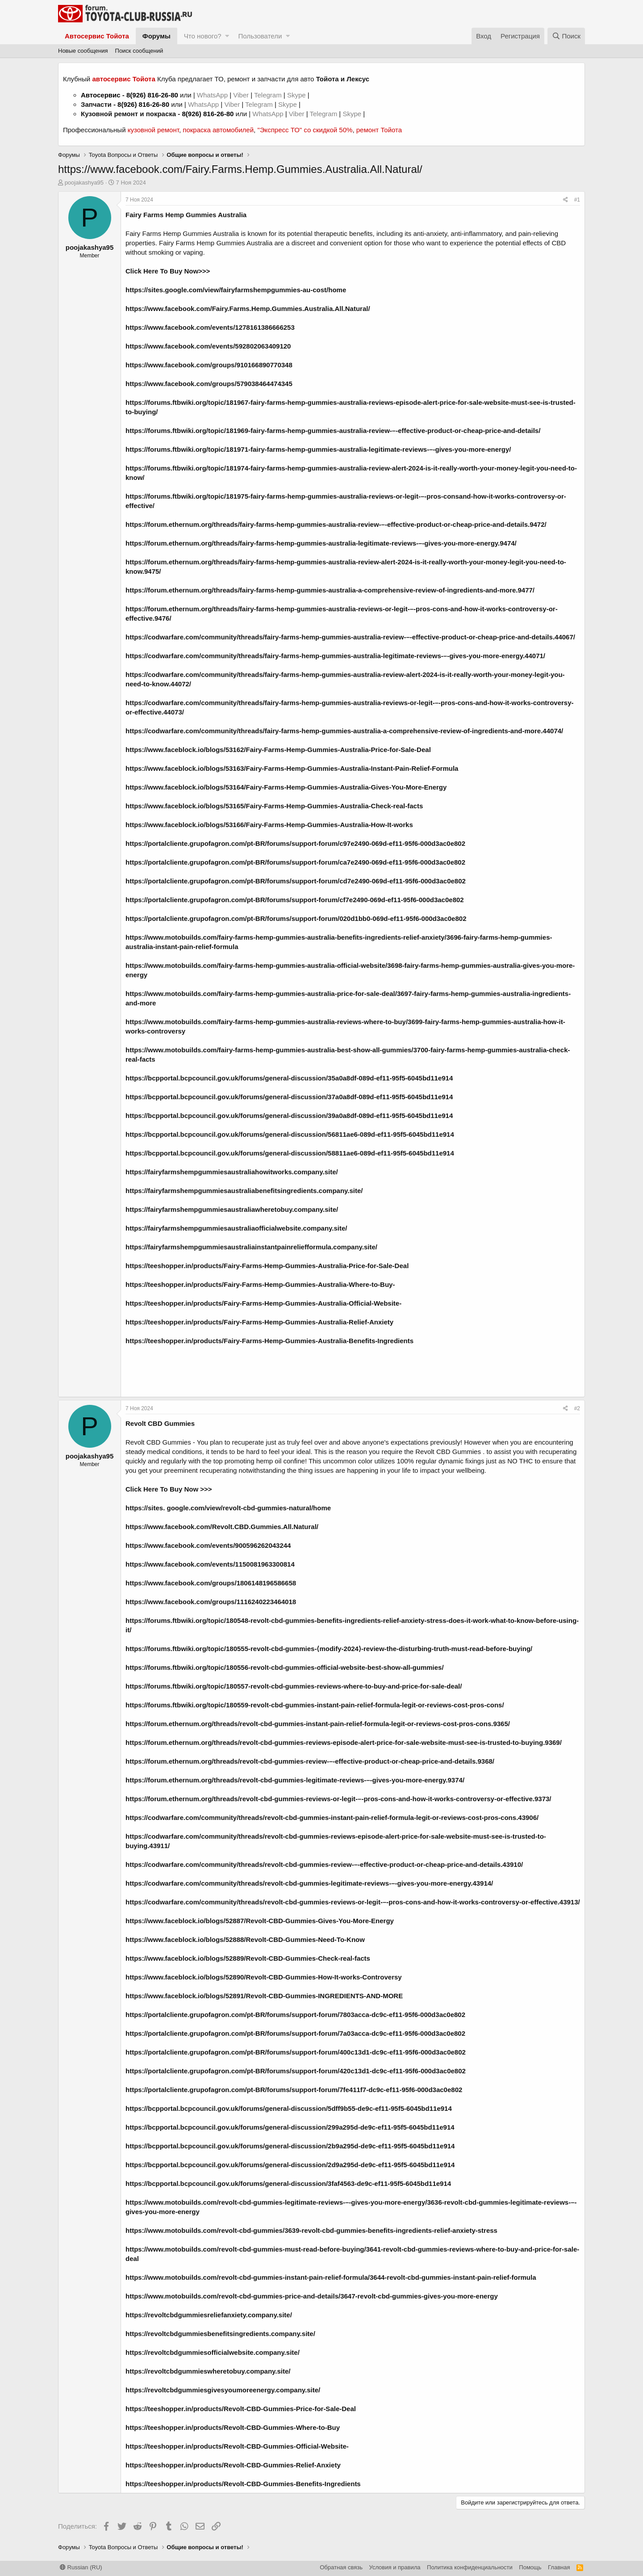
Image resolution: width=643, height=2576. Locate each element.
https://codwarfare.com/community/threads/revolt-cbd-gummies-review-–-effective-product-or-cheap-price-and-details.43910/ (324, 1864)
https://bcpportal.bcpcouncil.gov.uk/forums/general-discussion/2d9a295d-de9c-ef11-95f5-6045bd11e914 (290, 2164)
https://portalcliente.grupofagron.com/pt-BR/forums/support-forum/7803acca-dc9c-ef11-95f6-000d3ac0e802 (295, 2014)
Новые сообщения (83, 50)
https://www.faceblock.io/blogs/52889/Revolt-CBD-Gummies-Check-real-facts (247, 1958)
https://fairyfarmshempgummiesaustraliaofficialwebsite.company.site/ (236, 1228)
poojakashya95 (84, 182)
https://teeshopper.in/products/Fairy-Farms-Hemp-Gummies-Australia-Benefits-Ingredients (269, 1341)
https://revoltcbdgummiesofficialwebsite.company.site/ (212, 2352)
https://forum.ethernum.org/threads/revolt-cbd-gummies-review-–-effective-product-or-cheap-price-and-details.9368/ (309, 1761)
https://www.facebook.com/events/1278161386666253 (210, 327)
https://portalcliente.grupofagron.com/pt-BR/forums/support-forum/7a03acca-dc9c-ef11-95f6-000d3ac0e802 (295, 2033)
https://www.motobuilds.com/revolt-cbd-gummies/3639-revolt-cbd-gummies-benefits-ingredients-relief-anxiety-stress (311, 2230)
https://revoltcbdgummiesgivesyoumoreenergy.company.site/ (222, 2390)
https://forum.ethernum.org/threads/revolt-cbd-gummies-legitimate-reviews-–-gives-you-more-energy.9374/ (294, 1780)
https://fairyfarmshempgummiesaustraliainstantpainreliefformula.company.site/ (251, 1247)
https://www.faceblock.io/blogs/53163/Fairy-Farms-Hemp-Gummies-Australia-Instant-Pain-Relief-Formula (291, 768)
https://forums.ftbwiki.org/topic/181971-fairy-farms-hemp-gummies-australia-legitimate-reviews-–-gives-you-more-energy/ (318, 449)
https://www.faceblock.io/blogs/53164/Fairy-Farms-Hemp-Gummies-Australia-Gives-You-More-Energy (286, 787)
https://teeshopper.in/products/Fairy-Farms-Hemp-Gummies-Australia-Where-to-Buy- (260, 1284)
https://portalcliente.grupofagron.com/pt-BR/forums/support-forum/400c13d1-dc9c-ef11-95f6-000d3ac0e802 (295, 2052)
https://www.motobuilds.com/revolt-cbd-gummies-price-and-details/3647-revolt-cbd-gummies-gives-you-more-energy (311, 2296)
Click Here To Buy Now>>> (167, 271)
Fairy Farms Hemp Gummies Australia (185, 215)
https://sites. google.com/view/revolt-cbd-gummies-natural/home (228, 1508)
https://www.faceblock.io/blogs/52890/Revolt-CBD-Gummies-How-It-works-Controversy (263, 1977)
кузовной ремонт (153, 130)
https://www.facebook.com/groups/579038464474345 (208, 383)
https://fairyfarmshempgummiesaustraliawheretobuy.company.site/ (231, 1209)
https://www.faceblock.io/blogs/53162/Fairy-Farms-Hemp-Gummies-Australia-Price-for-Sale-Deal (278, 749)
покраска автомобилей (218, 130)
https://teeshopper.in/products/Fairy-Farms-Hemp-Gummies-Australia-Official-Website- (263, 1303)
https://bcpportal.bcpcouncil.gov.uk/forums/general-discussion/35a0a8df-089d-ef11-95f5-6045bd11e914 (289, 1078)
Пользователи (260, 36)
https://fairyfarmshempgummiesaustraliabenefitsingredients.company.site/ (244, 1190)
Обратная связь (341, 2567)
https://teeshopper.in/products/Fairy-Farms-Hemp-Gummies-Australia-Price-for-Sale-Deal (267, 1265)
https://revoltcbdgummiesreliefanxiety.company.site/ (208, 2315)
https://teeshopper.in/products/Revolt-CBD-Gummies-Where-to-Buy (232, 2427)
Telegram (269, 95)
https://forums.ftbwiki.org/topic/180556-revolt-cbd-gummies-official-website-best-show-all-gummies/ (284, 1667)
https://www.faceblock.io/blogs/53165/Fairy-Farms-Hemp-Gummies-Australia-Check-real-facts (274, 806)
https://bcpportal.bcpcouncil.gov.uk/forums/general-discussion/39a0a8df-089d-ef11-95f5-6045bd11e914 (289, 1115)
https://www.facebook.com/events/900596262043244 (208, 1545)
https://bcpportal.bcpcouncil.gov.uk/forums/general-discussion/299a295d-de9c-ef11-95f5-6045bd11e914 (290, 2127)
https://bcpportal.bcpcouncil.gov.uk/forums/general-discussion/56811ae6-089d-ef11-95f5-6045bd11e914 (289, 1134)
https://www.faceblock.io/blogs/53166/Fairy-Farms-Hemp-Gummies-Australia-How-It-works (269, 824)
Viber (241, 95)
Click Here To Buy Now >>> (168, 1489)
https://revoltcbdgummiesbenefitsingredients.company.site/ (220, 2333)
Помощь (530, 2567)
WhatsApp (213, 95)
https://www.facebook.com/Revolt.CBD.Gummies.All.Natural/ (221, 1526)
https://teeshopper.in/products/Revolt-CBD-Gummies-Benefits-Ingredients (243, 2484)
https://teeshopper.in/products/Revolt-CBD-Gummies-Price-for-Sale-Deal (240, 2408)
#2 (577, 1408)
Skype (297, 95)
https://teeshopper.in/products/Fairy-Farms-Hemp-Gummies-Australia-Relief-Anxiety (259, 1322)
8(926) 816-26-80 (152, 95)
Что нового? (202, 36)
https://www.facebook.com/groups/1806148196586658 (210, 1583)
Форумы (156, 36)
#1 (577, 200)
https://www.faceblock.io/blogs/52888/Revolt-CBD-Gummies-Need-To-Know (245, 1939)
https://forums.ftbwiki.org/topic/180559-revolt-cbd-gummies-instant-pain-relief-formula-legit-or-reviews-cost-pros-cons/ (314, 1705)
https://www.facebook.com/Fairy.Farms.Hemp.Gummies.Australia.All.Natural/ (247, 308)
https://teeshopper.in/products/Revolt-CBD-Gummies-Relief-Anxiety (233, 2465)
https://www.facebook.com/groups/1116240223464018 (210, 1601)
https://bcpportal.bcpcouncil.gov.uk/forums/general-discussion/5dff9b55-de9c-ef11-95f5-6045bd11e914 (288, 2108)
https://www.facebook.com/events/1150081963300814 (210, 1564)
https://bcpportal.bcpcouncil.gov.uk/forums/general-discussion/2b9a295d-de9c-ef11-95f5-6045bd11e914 (290, 2146)
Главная (559, 2567)
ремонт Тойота (379, 130)
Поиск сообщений (139, 50)
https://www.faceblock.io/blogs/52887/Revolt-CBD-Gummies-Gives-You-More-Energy (259, 1921)
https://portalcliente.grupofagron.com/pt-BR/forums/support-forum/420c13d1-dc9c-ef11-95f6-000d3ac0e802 (295, 2071)
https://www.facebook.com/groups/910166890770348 (208, 365)
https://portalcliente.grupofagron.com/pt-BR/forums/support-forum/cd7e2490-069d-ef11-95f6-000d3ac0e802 (295, 881)
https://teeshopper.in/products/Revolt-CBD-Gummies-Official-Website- (237, 2446)
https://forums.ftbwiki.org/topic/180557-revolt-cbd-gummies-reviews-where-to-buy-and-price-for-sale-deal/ (293, 1686)
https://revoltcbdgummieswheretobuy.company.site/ (208, 2371)
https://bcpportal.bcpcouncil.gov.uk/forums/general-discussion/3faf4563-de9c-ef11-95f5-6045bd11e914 (288, 2183)
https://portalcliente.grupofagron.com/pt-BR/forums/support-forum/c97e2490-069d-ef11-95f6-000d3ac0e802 (295, 843)
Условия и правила (395, 2567)
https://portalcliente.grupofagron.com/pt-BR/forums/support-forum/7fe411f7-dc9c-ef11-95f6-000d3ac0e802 (293, 2089)
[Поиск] (566, 36)
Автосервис (101, 95)
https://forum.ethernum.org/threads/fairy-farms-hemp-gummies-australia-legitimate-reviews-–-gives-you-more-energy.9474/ (321, 543)
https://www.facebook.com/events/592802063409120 (208, 346)
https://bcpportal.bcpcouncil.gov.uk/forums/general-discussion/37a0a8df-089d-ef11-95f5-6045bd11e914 (289, 1097)
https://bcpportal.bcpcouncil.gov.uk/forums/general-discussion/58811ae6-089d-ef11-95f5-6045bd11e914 (289, 1153)
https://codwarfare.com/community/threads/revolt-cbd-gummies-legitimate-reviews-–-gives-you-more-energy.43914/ (309, 1883)
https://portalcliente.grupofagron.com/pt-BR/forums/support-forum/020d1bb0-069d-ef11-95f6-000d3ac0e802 (295, 918)
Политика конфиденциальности (470, 2567)
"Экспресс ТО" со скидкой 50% (304, 130)
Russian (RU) (81, 2567)
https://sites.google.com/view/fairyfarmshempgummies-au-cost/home (235, 290)
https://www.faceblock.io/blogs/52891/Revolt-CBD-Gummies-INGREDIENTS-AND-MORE (264, 1996)
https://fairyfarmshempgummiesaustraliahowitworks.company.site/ (231, 1172)
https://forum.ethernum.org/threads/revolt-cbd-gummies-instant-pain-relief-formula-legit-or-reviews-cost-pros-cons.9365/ (317, 1723)
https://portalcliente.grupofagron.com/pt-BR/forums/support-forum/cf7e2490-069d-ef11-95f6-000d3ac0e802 (294, 899)
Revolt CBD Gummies (158, 1442)
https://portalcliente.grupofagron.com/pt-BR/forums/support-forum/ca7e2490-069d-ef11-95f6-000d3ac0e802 (295, 862)
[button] (227, 36)
